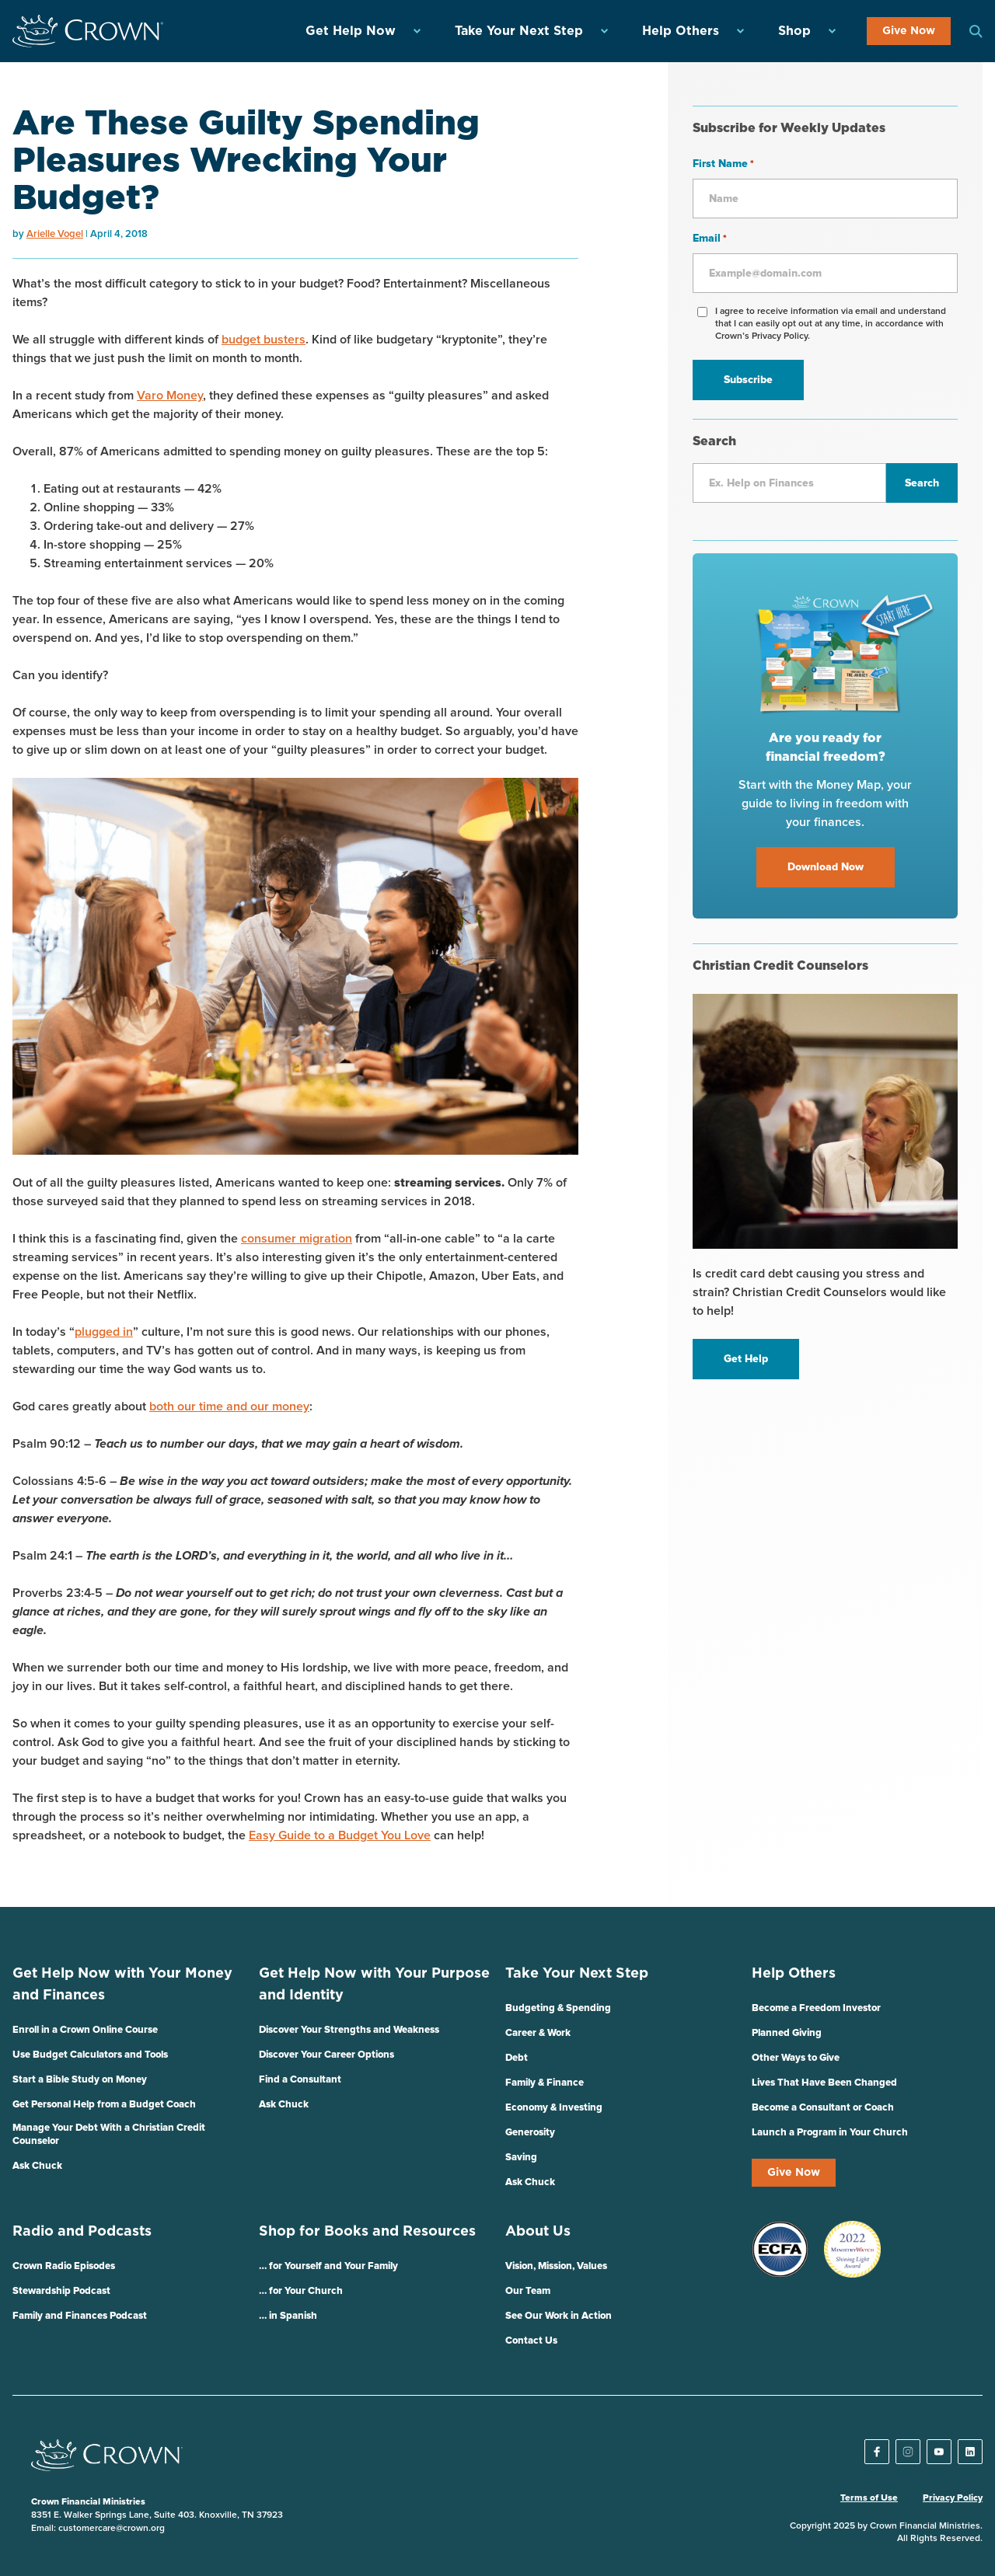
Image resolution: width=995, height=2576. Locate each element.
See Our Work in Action (558, 2316)
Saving (521, 2157)
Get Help (746, 1359)
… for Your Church (301, 2291)
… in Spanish (288, 2316)
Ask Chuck (37, 2166)
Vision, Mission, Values (556, 2266)
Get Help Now (350, 31)
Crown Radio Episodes (63, 2266)
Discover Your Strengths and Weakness (349, 2030)
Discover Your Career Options (326, 2055)
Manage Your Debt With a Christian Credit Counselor (108, 2134)
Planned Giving (787, 2033)
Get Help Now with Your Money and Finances (122, 1985)
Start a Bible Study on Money (79, 2080)
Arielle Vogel (54, 234)
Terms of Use (869, 2498)
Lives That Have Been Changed (824, 2083)
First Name (723, 165)
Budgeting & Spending (558, 2008)
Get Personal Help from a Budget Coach (104, 2105)
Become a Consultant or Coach (823, 2108)
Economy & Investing (553, 2108)
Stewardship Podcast (61, 2291)
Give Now (908, 31)
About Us (538, 2232)
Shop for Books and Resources (367, 2232)
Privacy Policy (953, 2498)
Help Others (680, 31)
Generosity (530, 2133)
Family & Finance (544, 2083)
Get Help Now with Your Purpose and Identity (374, 1985)
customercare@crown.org (111, 2528)
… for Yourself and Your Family (328, 2266)
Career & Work (538, 2033)
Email (710, 239)
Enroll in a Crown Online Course (85, 2030)
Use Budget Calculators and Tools (90, 2055)
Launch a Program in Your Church (830, 2133)
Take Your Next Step (519, 31)
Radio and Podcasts (82, 2232)
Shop (794, 31)
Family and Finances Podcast (79, 2316)
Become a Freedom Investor (816, 2008)
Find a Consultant (300, 2080)
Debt (516, 2058)
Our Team (527, 2291)
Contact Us (531, 2341)
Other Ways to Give (796, 2058)
